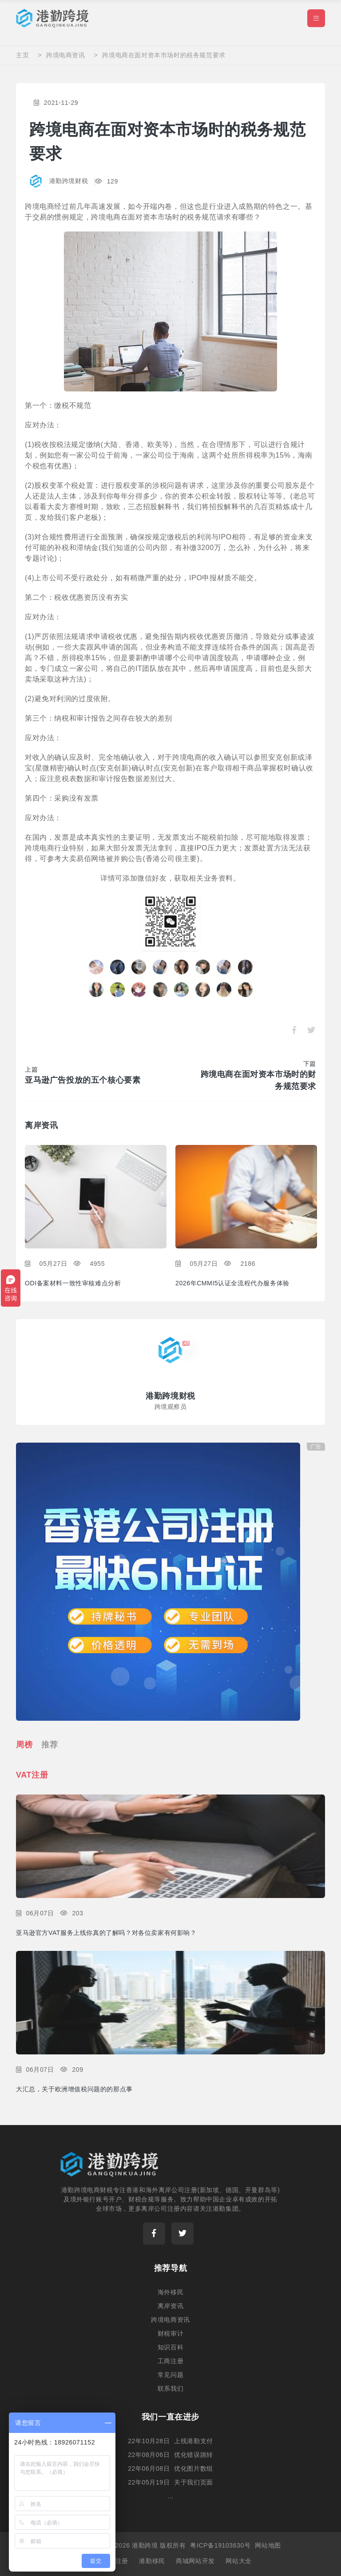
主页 (22, 55)
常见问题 (170, 2374)
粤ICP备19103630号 (220, 2544)
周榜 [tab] (24, 1743)
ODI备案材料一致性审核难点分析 (73, 1282)
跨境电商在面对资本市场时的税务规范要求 (163, 55)
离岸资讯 (170, 2305)
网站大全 (238, 2560)
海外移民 (170, 2291)
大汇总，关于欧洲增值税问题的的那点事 (74, 2088)
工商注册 (170, 2360)
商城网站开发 (195, 2560)
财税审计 (170, 2333)
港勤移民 (152, 2560)
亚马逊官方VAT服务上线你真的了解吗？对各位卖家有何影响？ (106, 1931)
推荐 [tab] (49, 1743)
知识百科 (170, 2346)
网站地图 (268, 2544)
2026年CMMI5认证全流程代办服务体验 (232, 1282)
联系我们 (170, 2388)
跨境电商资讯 (65, 55)
